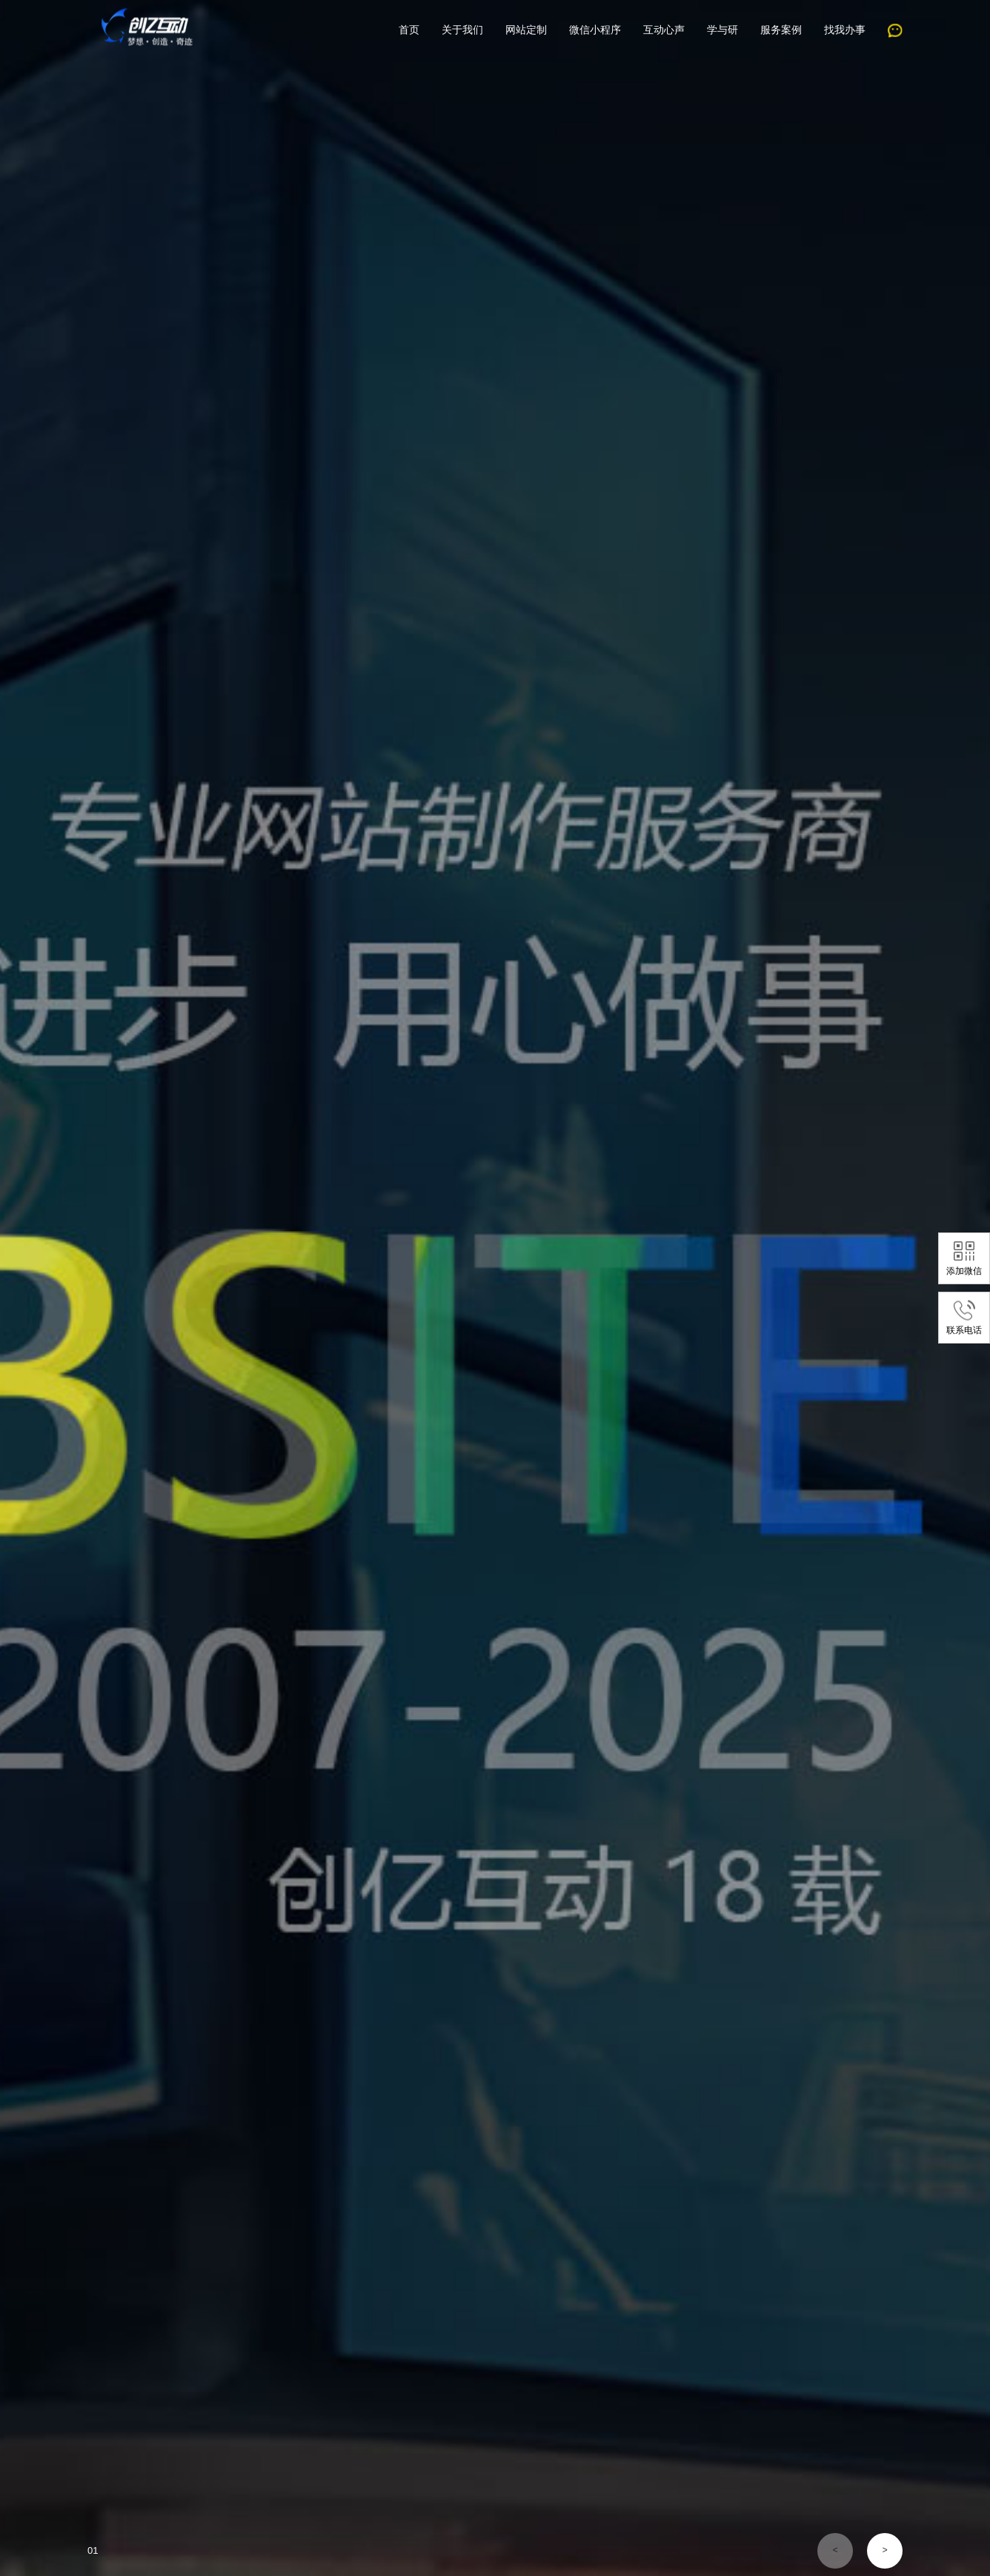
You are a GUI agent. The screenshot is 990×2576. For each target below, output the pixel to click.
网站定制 (526, 30)
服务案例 (781, 30)
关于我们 (462, 30)
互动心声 (664, 30)
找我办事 (845, 30)
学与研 (722, 30)
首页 (409, 30)
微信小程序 (595, 30)
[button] (835, 2551)
